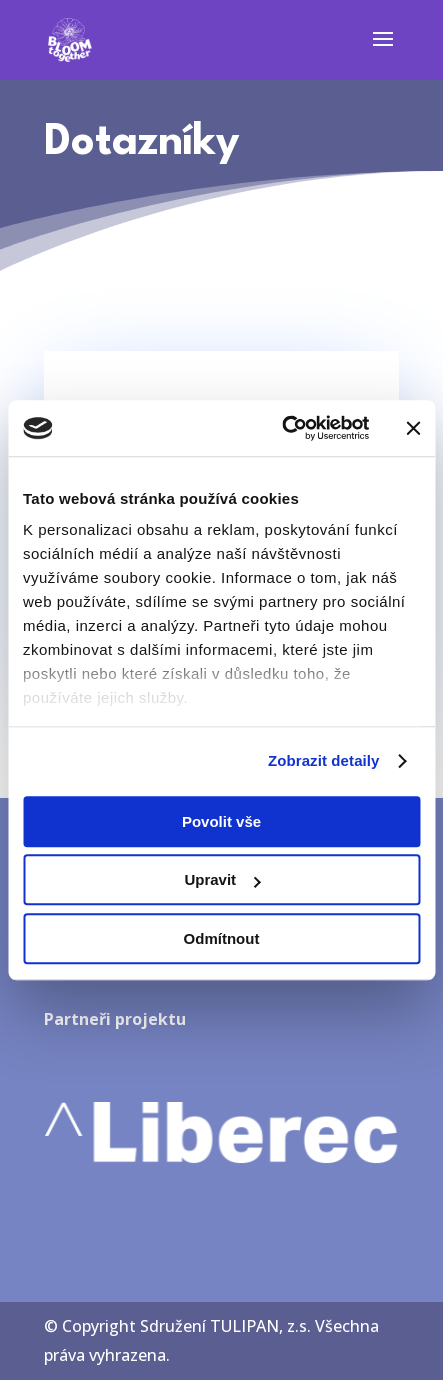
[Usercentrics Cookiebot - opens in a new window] (282, 428)
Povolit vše (221, 821)
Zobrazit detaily (324, 760)
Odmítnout (222, 938)
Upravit (222, 879)
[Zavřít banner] (413, 428)
